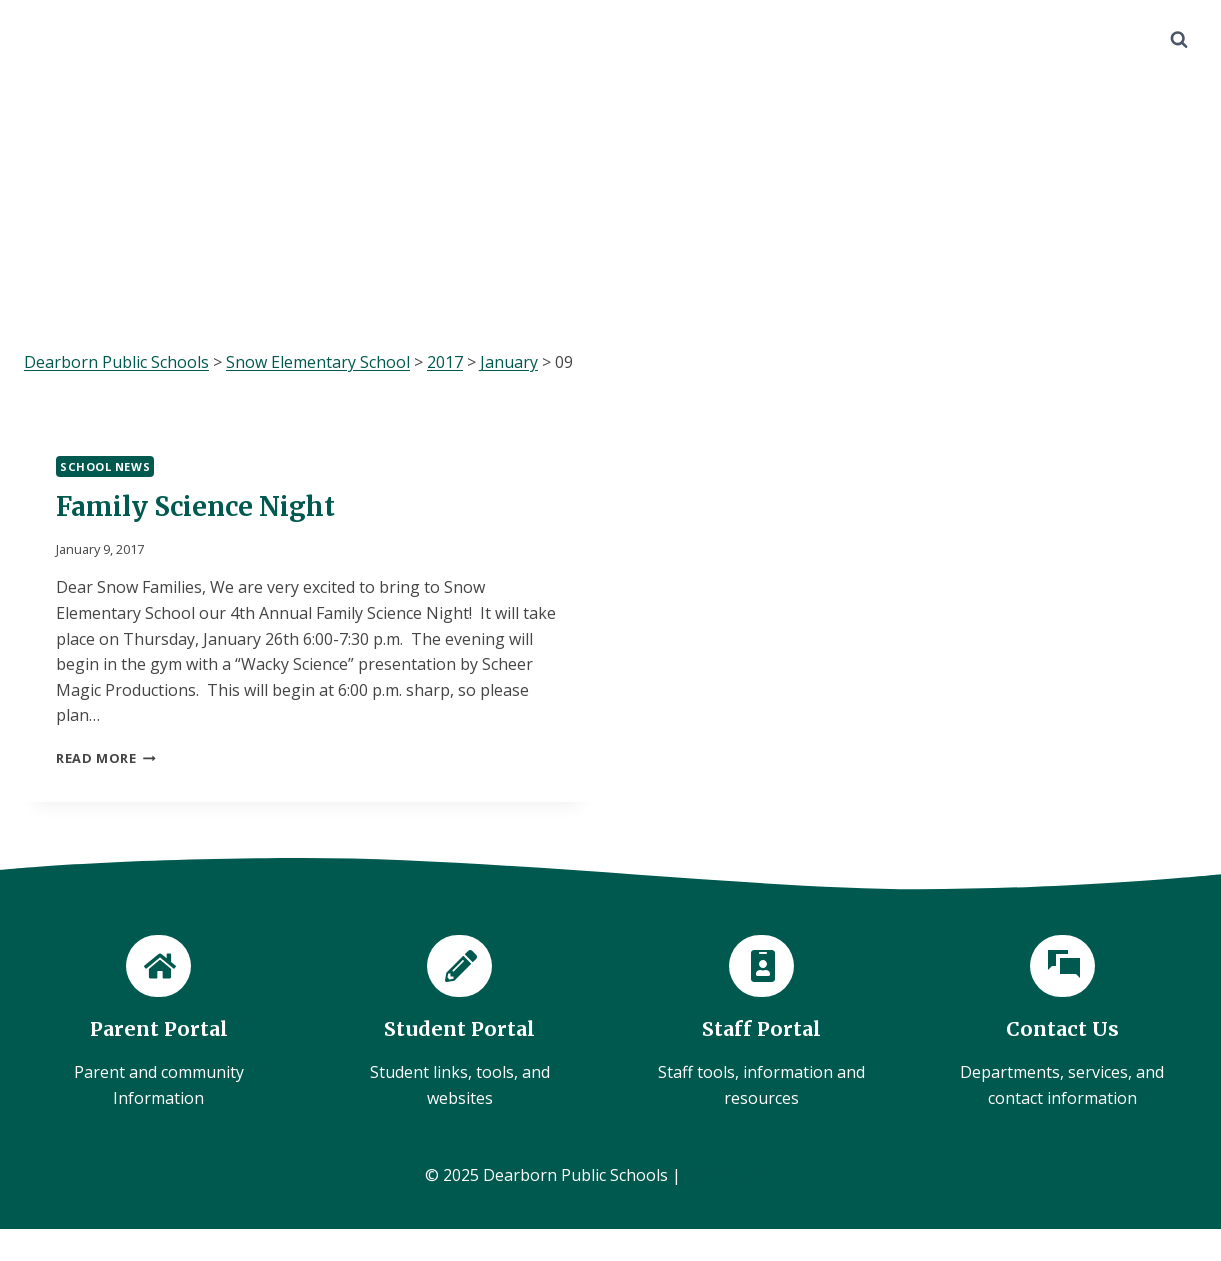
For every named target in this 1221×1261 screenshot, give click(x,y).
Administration (740, 1175)
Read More (106, 758)
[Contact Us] (1062, 1023)
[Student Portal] (459, 1023)
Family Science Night (195, 506)
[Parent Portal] (158, 1023)
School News (105, 466)
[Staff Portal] (761, 1023)
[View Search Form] (1179, 40)
